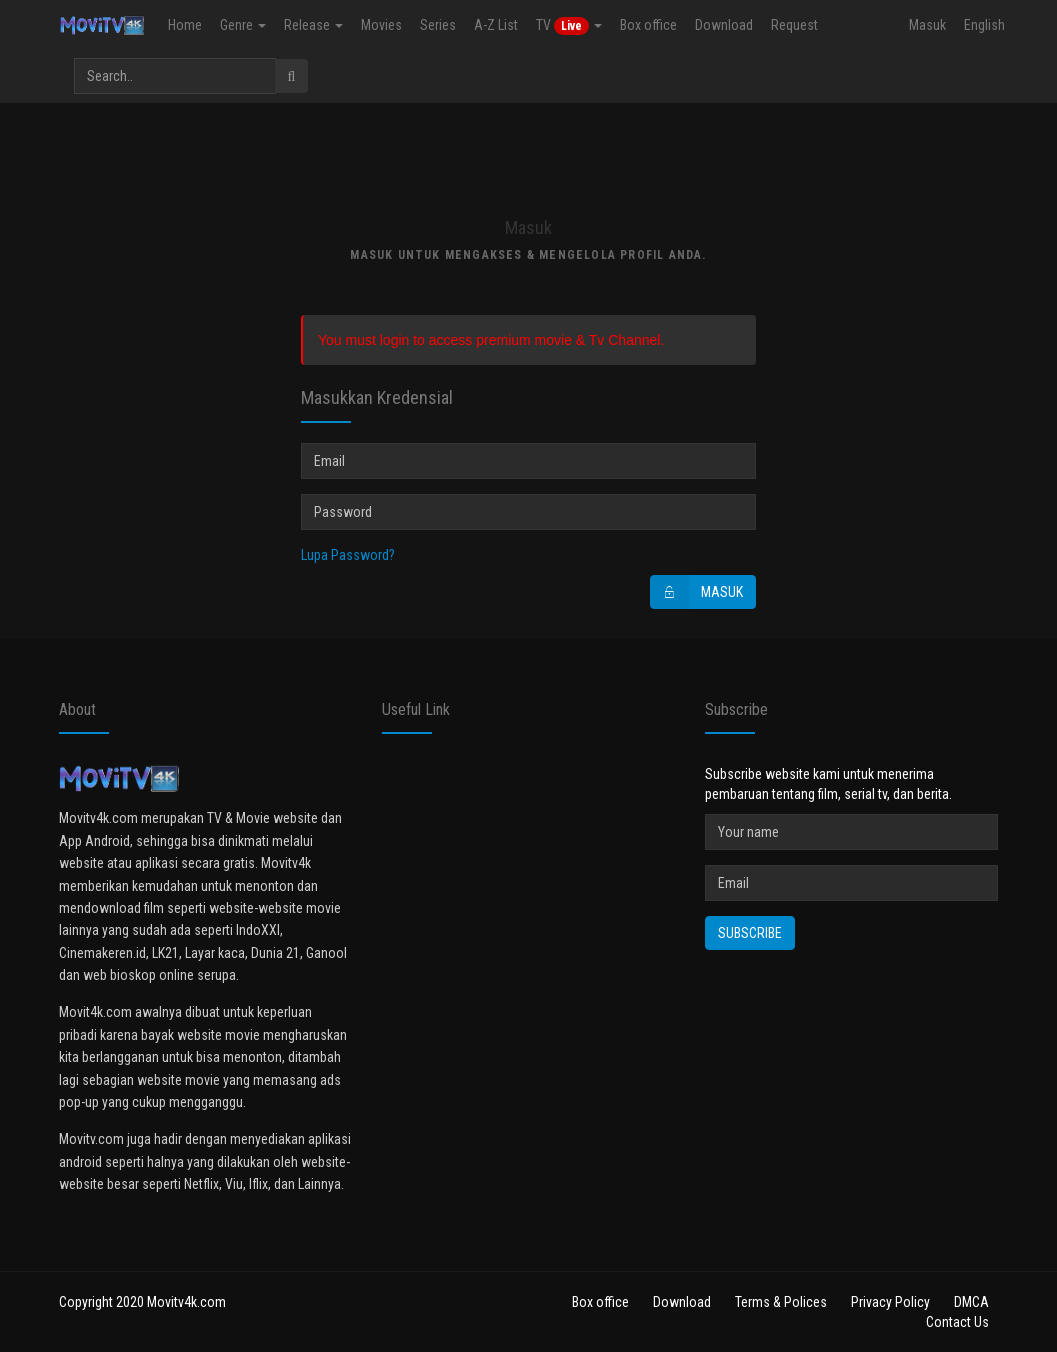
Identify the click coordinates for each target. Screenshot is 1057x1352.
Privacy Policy (890, 1302)
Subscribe (750, 933)
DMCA (971, 1302)
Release (311, 25)
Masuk (927, 25)
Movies (379, 25)
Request (792, 25)
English (984, 25)
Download (722, 25)
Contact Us (957, 1322)
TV (567, 26)
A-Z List (494, 25)
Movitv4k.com (186, 1302)
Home (183, 25)
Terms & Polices (781, 1302)
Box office (646, 25)
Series (436, 25)
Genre (241, 25)
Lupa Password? (348, 555)
